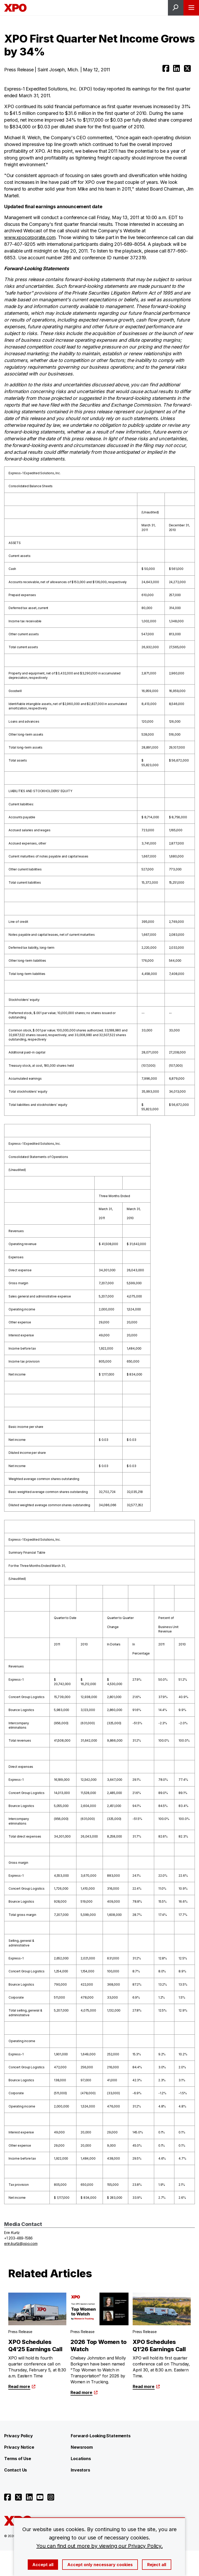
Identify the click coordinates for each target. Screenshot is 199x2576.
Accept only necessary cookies (100, 2564)
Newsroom (82, 2447)
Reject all (156, 2564)
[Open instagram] (50, 2497)
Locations (81, 2458)
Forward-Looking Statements (100, 2435)
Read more (21, 2386)
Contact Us (15, 2470)
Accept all (42, 2564)
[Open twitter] (187, 68)
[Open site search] (175, 8)
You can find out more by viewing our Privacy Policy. (99, 2546)
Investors (80, 2470)
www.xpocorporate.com (29, 237)
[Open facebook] (165, 68)
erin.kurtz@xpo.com (21, 2243)
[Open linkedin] (176, 68)
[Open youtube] (40, 2497)
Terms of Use (17, 2458)
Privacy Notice (19, 2447)
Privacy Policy (18, 2435)
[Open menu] (191, 8)
